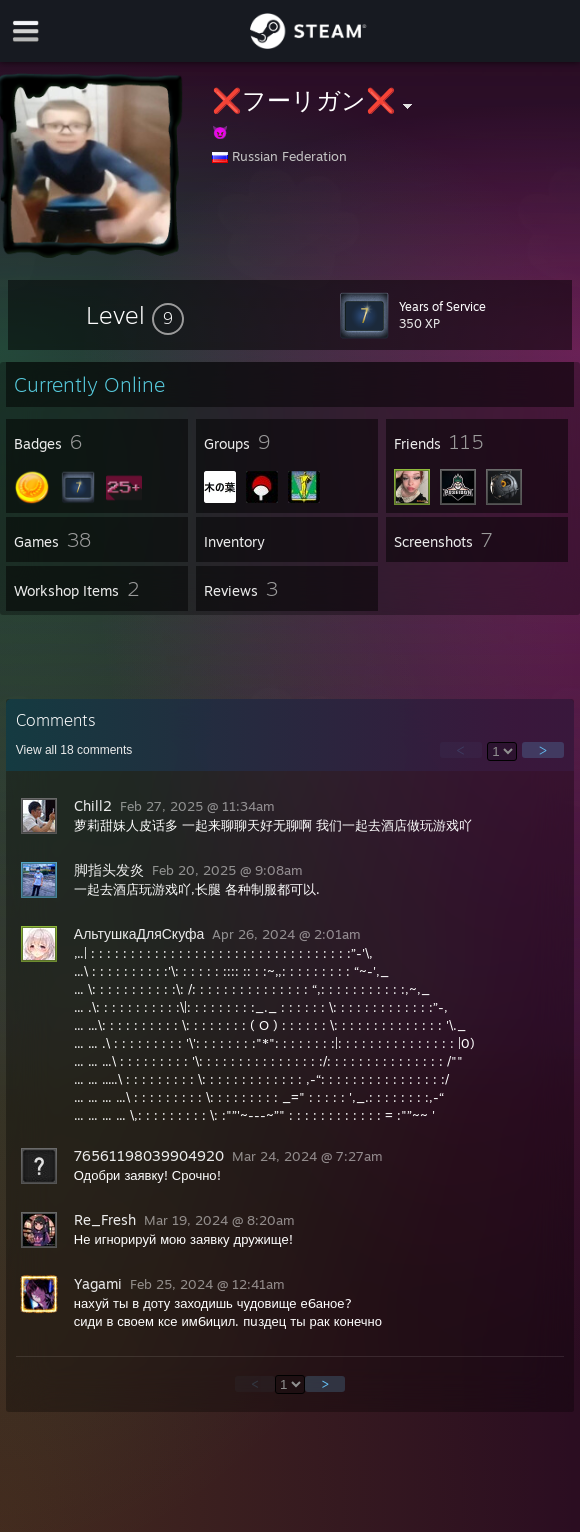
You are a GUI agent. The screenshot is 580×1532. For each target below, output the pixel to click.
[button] (135, 315)
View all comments (74, 750)
